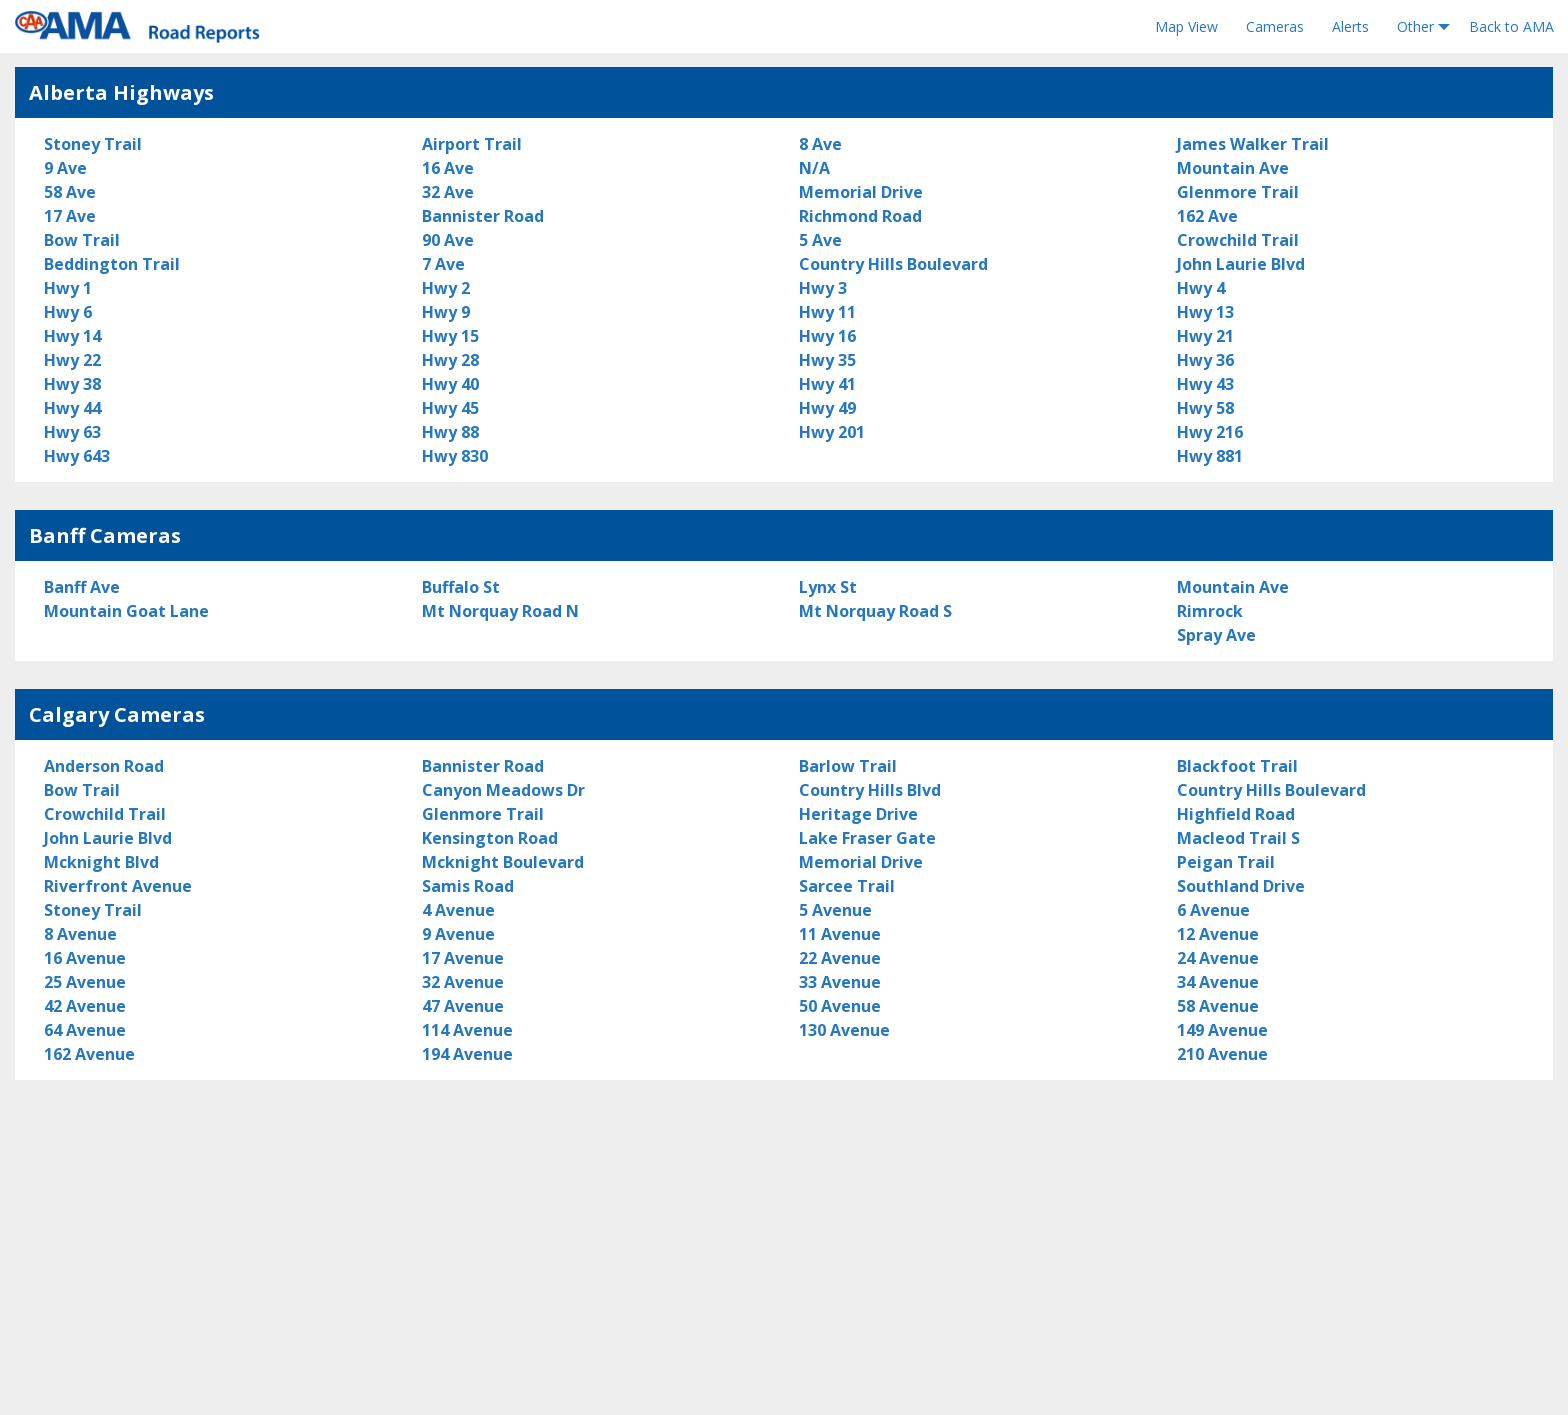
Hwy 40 (450, 384)
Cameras (1275, 26)
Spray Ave (1216, 635)
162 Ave (1207, 216)
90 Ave (448, 240)
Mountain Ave (1233, 168)
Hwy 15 (450, 336)
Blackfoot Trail (1237, 766)
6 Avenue (1213, 910)
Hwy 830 (455, 456)
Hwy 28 (450, 360)
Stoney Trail (93, 144)
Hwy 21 (1205, 336)
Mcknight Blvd (101, 862)
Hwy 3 (823, 288)
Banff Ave (82, 587)
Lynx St (828, 587)
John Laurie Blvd (1241, 264)
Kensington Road (490, 838)
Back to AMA (1511, 26)
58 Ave (70, 192)
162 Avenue (89, 1054)
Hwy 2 (446, 288)
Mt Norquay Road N (500, 611)
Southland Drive (1241, 886)
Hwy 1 (68, 288)
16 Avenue (85, 958)
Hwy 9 (446, 312)
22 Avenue (840, 958)
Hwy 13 (1205, 312)
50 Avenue (840, 1006)
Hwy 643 (77, 456)
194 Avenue (467, 1054)
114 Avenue (467, 1030)
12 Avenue (1218, 934)
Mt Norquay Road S (875, 611)
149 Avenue (1222, 1030)
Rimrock (1210, 611)
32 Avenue (463, 982)
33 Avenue (840, 982)
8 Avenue (80, 934)
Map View (1186, 26)
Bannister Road (483, 216)
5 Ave (820, 240)
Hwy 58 (1205, 408)
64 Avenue (85, 1030)
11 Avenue (840, 934)
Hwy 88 (450, 432)
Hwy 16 (827, 336)
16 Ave (448, 168)
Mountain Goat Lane (126, 611)
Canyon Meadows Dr (503, 790)
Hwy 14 (72, 336)
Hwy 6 (68, 312)
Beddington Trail (112, 264)
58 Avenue (1218, 1006)
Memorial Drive (861, 192)
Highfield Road (1236, 814)
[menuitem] (1186, 27)
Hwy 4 (1201, 288)
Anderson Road (104, 766)
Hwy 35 (827, 360)
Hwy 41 (827, 384)
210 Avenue (1222, 1054)
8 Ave (820, 144)
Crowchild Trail (1238, 240)
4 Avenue (458, 910)
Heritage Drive (858, 814)
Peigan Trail (1226, 862)
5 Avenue (835, 910)
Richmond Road (860, 216)
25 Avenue (85, 982)
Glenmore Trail (1238, 192)
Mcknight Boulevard (503, 862)
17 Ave (70, 216)
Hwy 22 (72, 360)
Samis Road (468, 886)
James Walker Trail (1253, 144)
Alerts (1350, 26)
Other (1415, 26)
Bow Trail (82, 240)
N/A (814, 168)
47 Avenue (463, 1006)
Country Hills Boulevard (893, 264)
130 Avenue (844, 1030)
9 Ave (65, 168)
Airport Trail (472, 144)
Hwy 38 (72, 384)
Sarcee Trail (847, 886)
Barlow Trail (848, 766)
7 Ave (443, 264)
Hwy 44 (72, 408)
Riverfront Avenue (118, 886)
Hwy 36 (1205, 360)
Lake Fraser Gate (867, 838)
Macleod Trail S (1238, 838)
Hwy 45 (450, 408)
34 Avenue (1218, 982)
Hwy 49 (827, 408)
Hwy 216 (1210, 432)
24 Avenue (1218, 958)
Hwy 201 (832, 432)
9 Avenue (458, 934)
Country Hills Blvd (870, 790)
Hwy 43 (1205, 384)
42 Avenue (85, 1006)
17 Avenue (463, 958)
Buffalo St (461, 587)
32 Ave (448, 192)
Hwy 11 (827, 312)
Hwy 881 (1210, 456)
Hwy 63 (72, 432)
